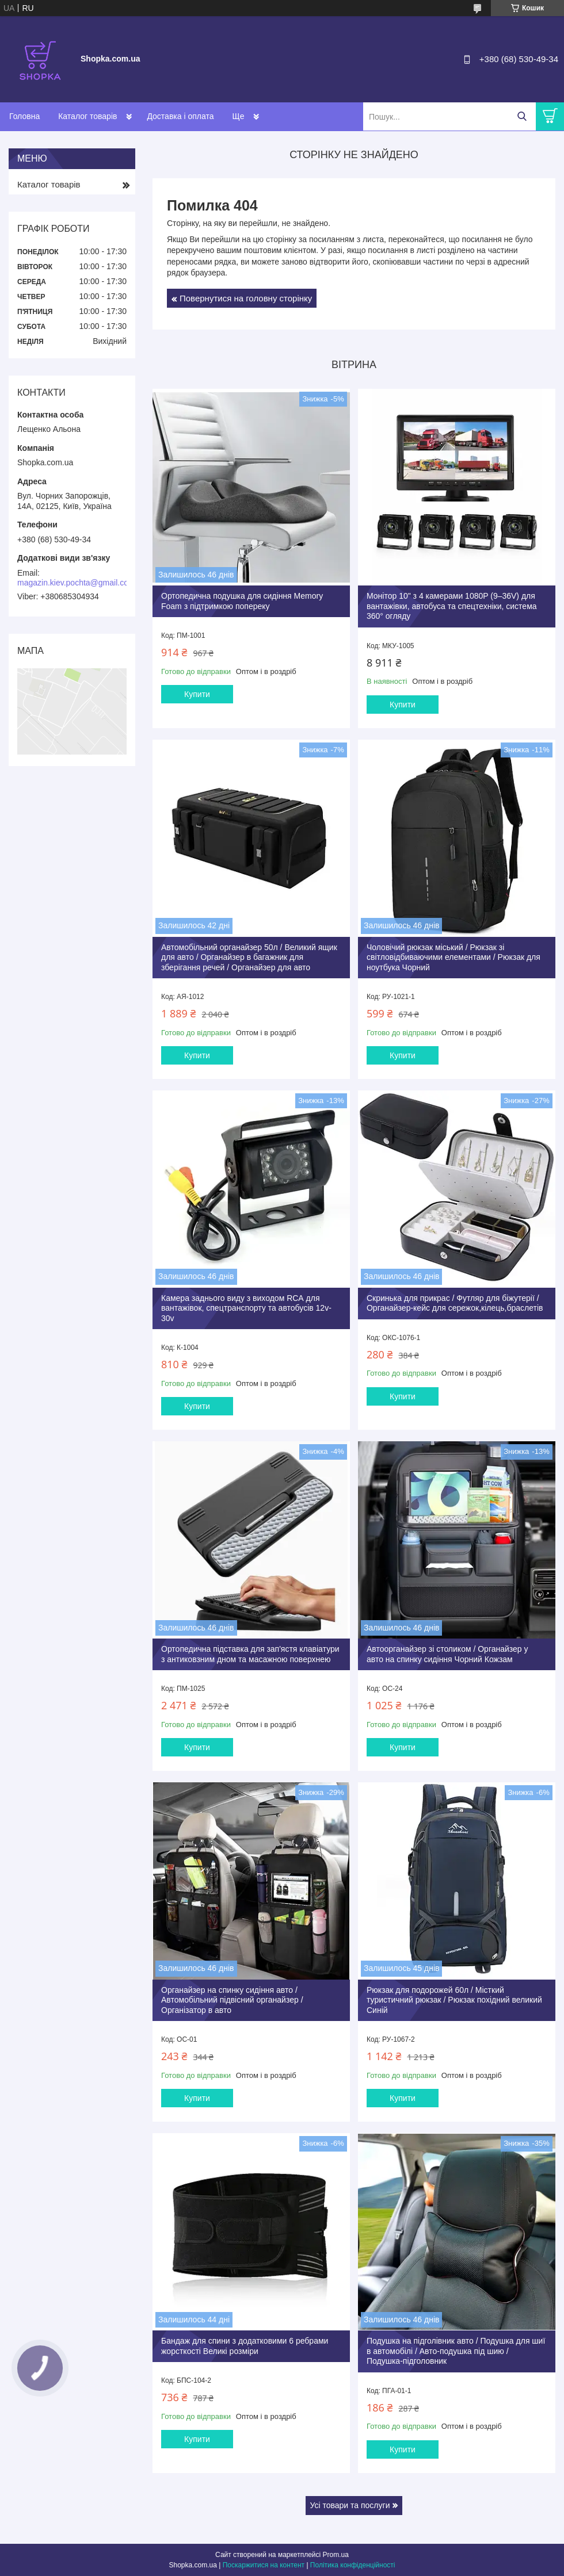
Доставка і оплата (180, 116)
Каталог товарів (87, 116)
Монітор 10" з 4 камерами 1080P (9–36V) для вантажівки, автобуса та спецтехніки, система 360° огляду (452, 606)
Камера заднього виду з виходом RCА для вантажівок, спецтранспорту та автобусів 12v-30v (246, 1308)
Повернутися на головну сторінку (246, 298)
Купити (197, 694)
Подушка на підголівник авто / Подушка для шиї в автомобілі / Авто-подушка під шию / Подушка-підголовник (456, 2351)
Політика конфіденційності (352, 2565)
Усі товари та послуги (350, 2505)
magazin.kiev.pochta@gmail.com (76, 582)
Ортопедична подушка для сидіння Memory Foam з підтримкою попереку (242, 601)
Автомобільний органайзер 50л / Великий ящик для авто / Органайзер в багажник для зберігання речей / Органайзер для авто (249, 957)
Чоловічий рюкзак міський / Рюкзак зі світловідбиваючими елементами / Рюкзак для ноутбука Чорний (453, 957)
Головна (24, 116)
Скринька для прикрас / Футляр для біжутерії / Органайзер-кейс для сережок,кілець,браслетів (455, 1303)
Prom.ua (336, 2555)
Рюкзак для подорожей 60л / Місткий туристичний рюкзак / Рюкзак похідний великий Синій (454, 2000)
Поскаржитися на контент (263, 2565)
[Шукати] (522, 116)
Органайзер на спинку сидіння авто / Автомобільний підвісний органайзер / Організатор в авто (232, 2000)
